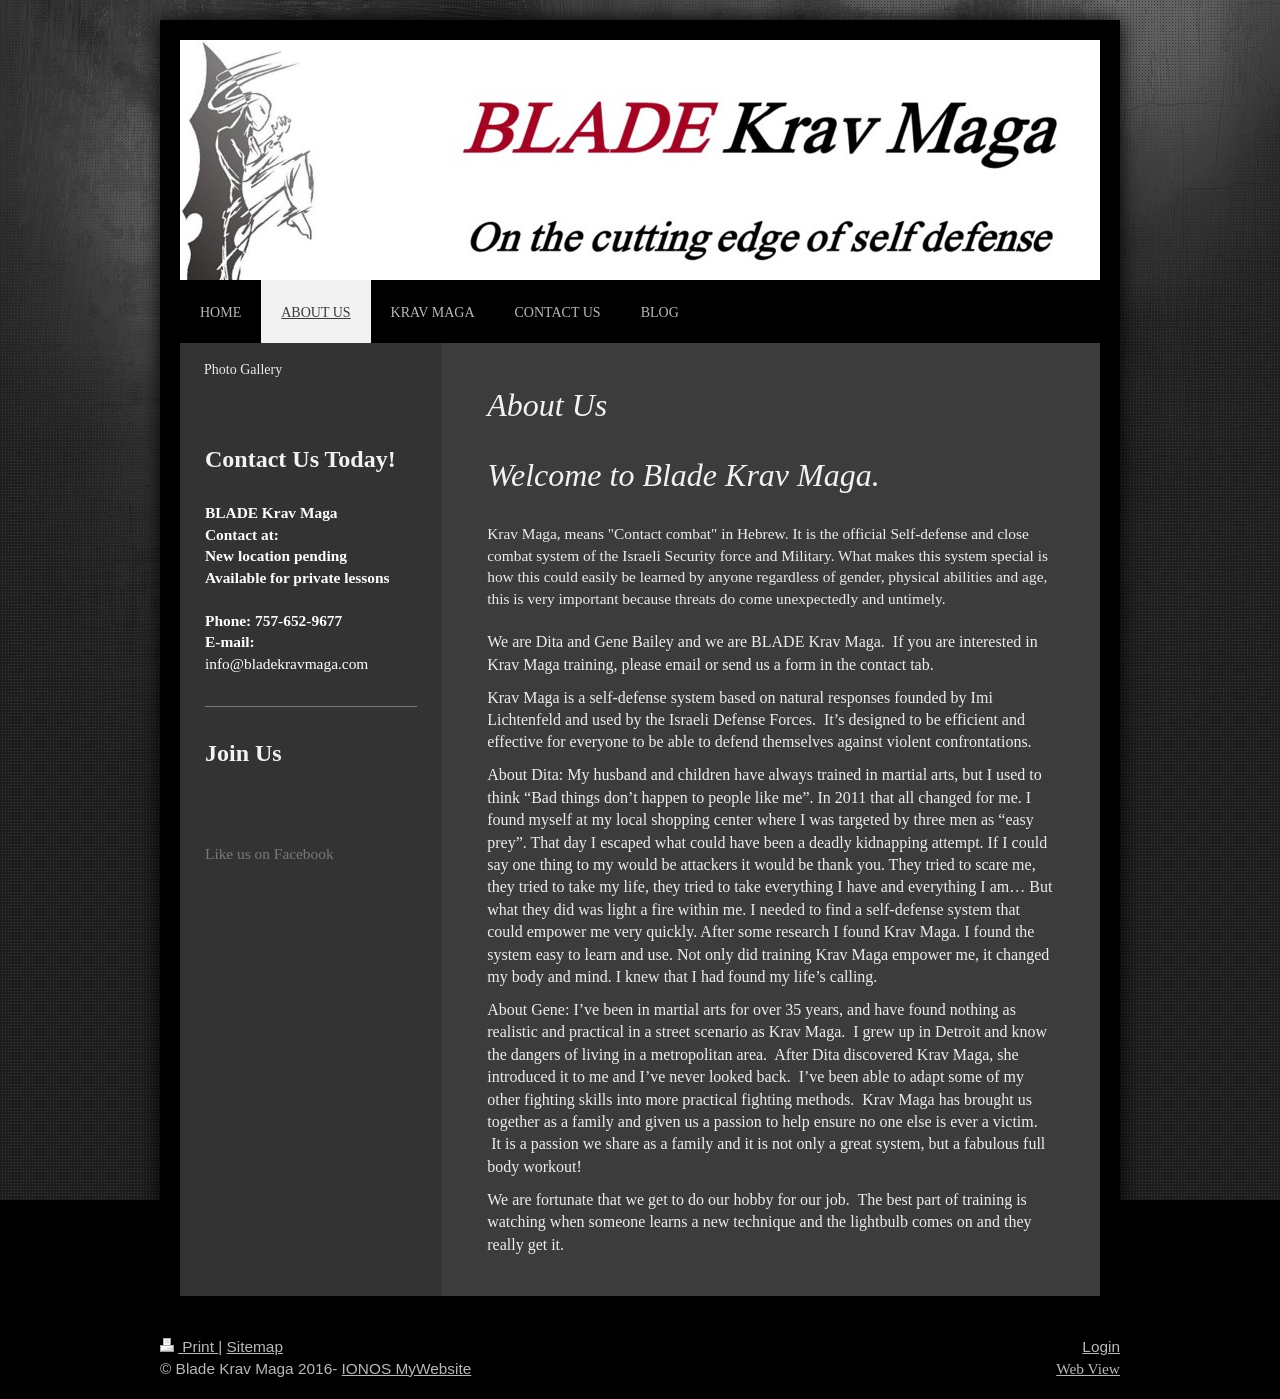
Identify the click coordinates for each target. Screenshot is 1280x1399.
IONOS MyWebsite (407, 1368)
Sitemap (254, 1346)
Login (1101, 1346)
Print (189, 1346)
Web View (1088, 1368)
